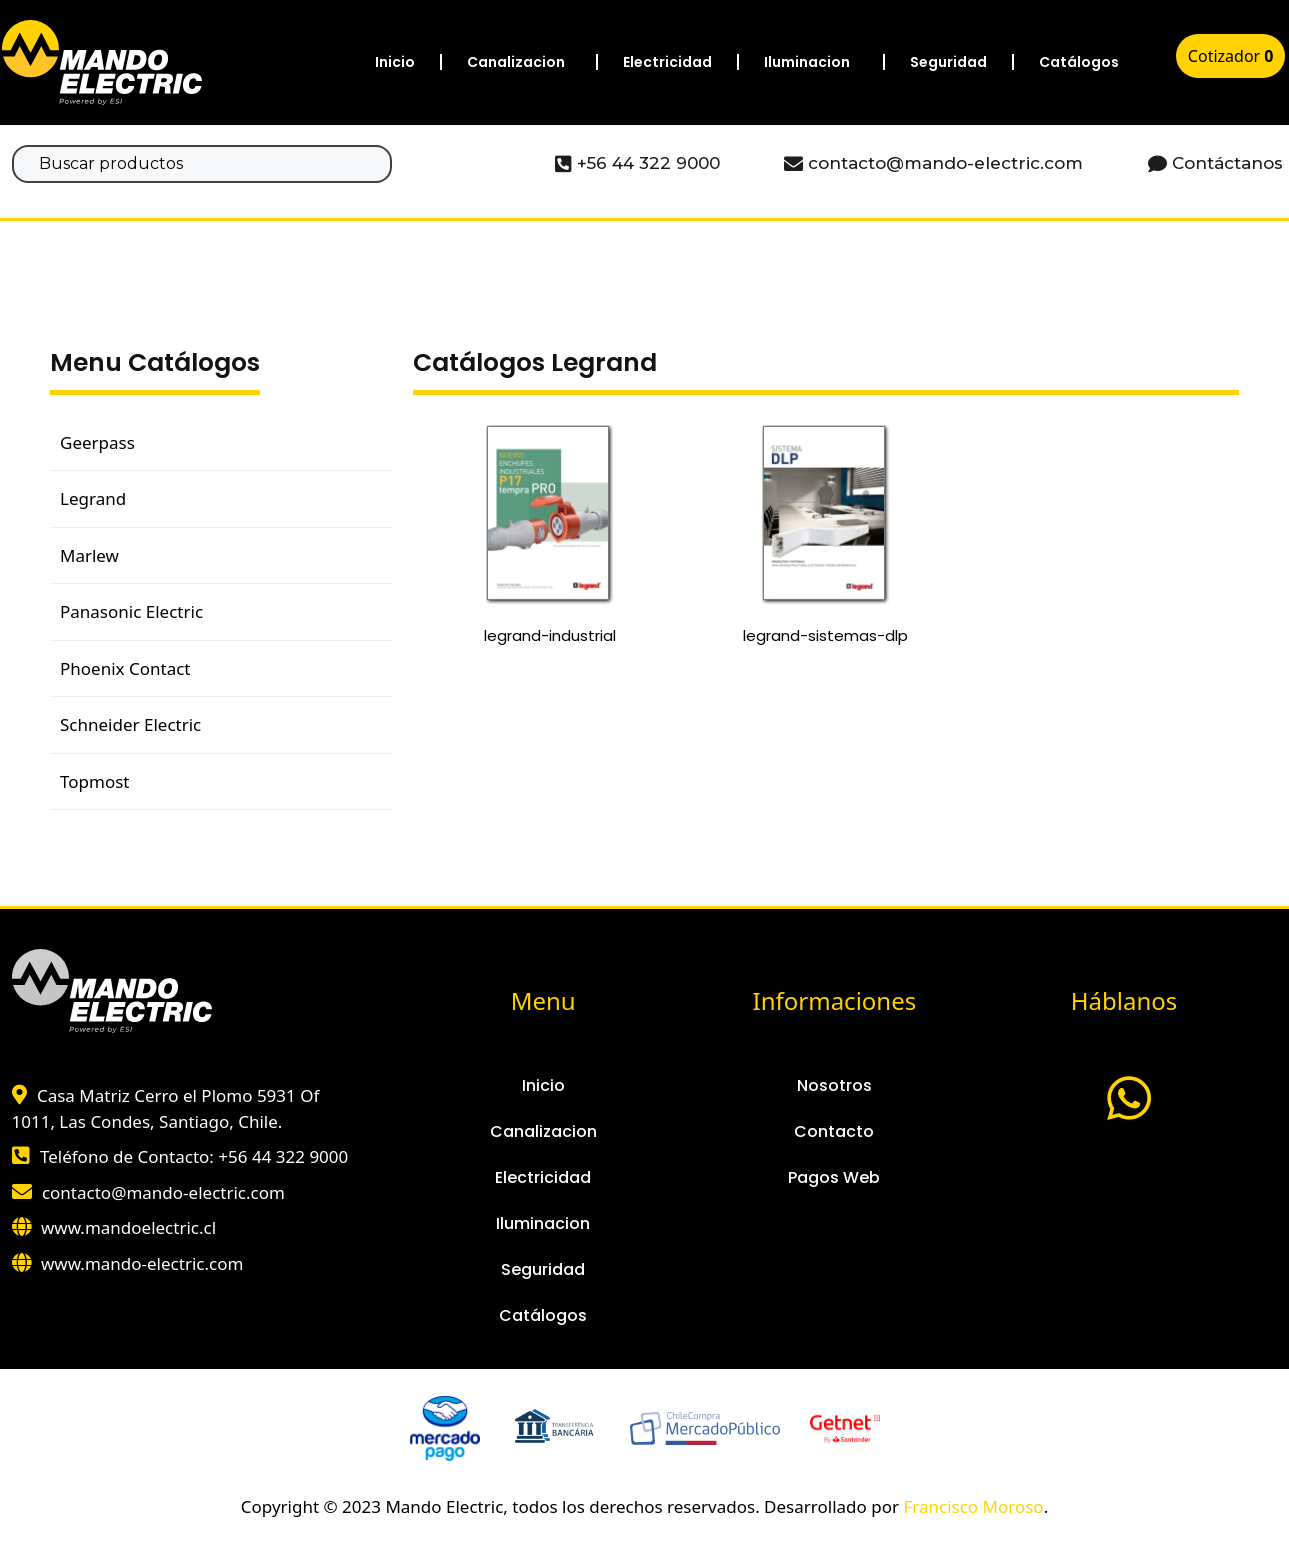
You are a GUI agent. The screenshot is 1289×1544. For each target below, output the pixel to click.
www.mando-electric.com (142, 1263)
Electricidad (667, 62)
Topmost (94, 781)
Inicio (395, 62)
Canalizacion (516, 62)
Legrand (93, 498)
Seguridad (948, 62)
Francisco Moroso (973, 1506)
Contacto (834, 1131)
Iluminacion (807, 62)
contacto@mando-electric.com (163, 1192)
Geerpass (97, 442)
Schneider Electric (130, 724)
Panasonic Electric (131, 611)
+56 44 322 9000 (283, 1156)
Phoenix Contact (125, 668)
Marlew (89, 555)
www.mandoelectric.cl (128, 1227)
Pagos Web (834, 1177)
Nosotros (834, 1085)
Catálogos (1079, 62)
